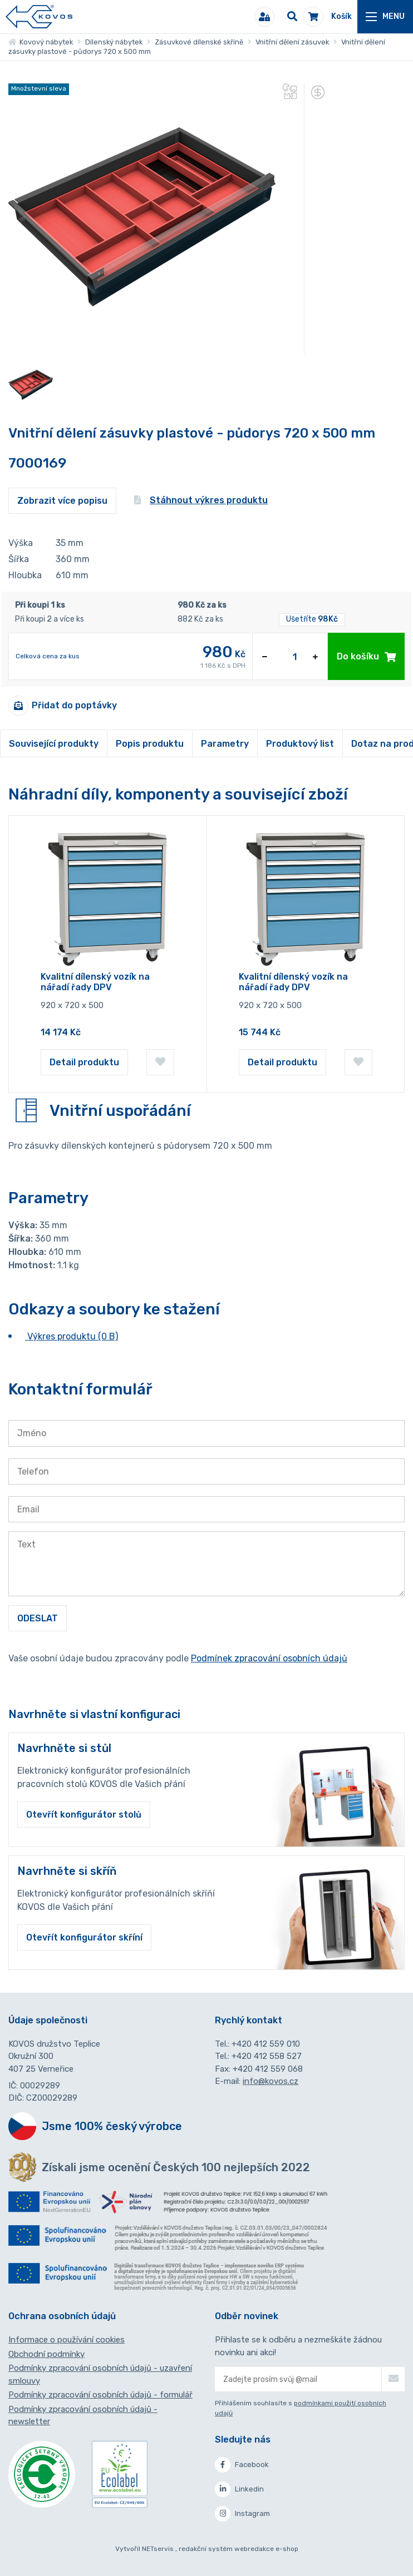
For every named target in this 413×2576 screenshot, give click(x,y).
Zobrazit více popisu (62, 500)
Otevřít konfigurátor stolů (83, 1814)
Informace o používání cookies (66, 2340)
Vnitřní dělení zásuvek (292, 42)
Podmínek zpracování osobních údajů (269, 1658)
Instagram (242, 2514)
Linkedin (239, 2489)
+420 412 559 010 (266, 2044)
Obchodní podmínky (46, 2354)
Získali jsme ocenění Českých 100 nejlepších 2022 (176, 2167)
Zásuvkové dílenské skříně (199, 42)
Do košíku (366, 656)
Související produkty (54, 743)
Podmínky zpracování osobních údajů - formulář (100, 2395)
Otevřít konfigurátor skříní (84, 1937)
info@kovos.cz (270, 2081)
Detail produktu (84, 1062)
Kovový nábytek (40, 42)
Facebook (242, 2465)
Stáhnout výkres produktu (201, 500)
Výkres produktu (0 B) (71, 1336)
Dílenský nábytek (113, 42)
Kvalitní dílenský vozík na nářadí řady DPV (95, 981)
